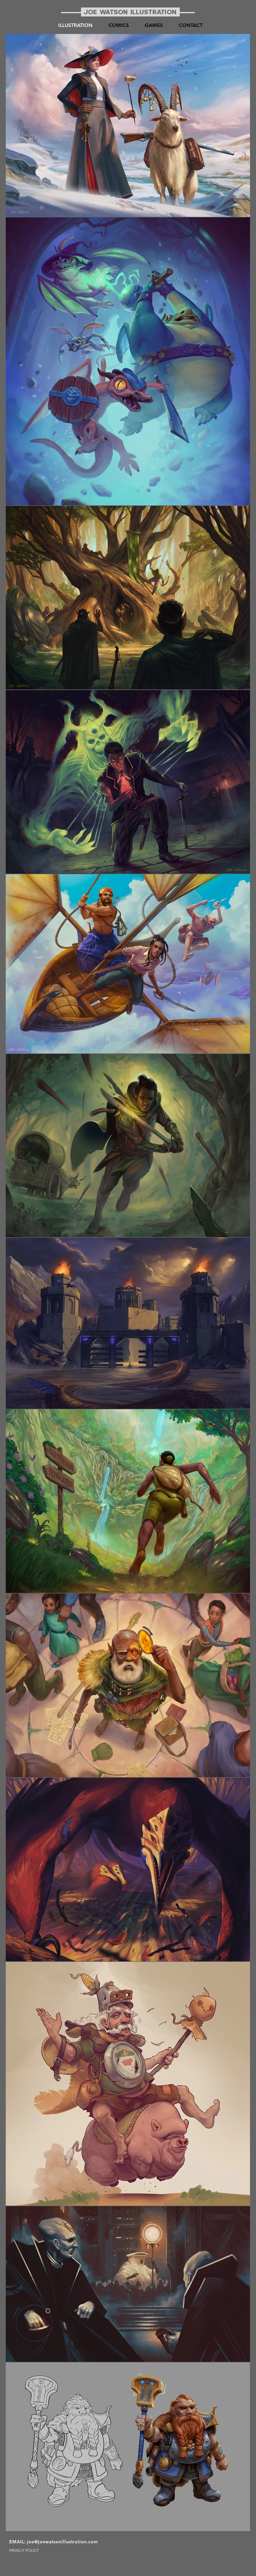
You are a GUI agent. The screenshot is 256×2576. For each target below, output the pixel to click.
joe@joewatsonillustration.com (62, 2542)
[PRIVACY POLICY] (24, 2551)
